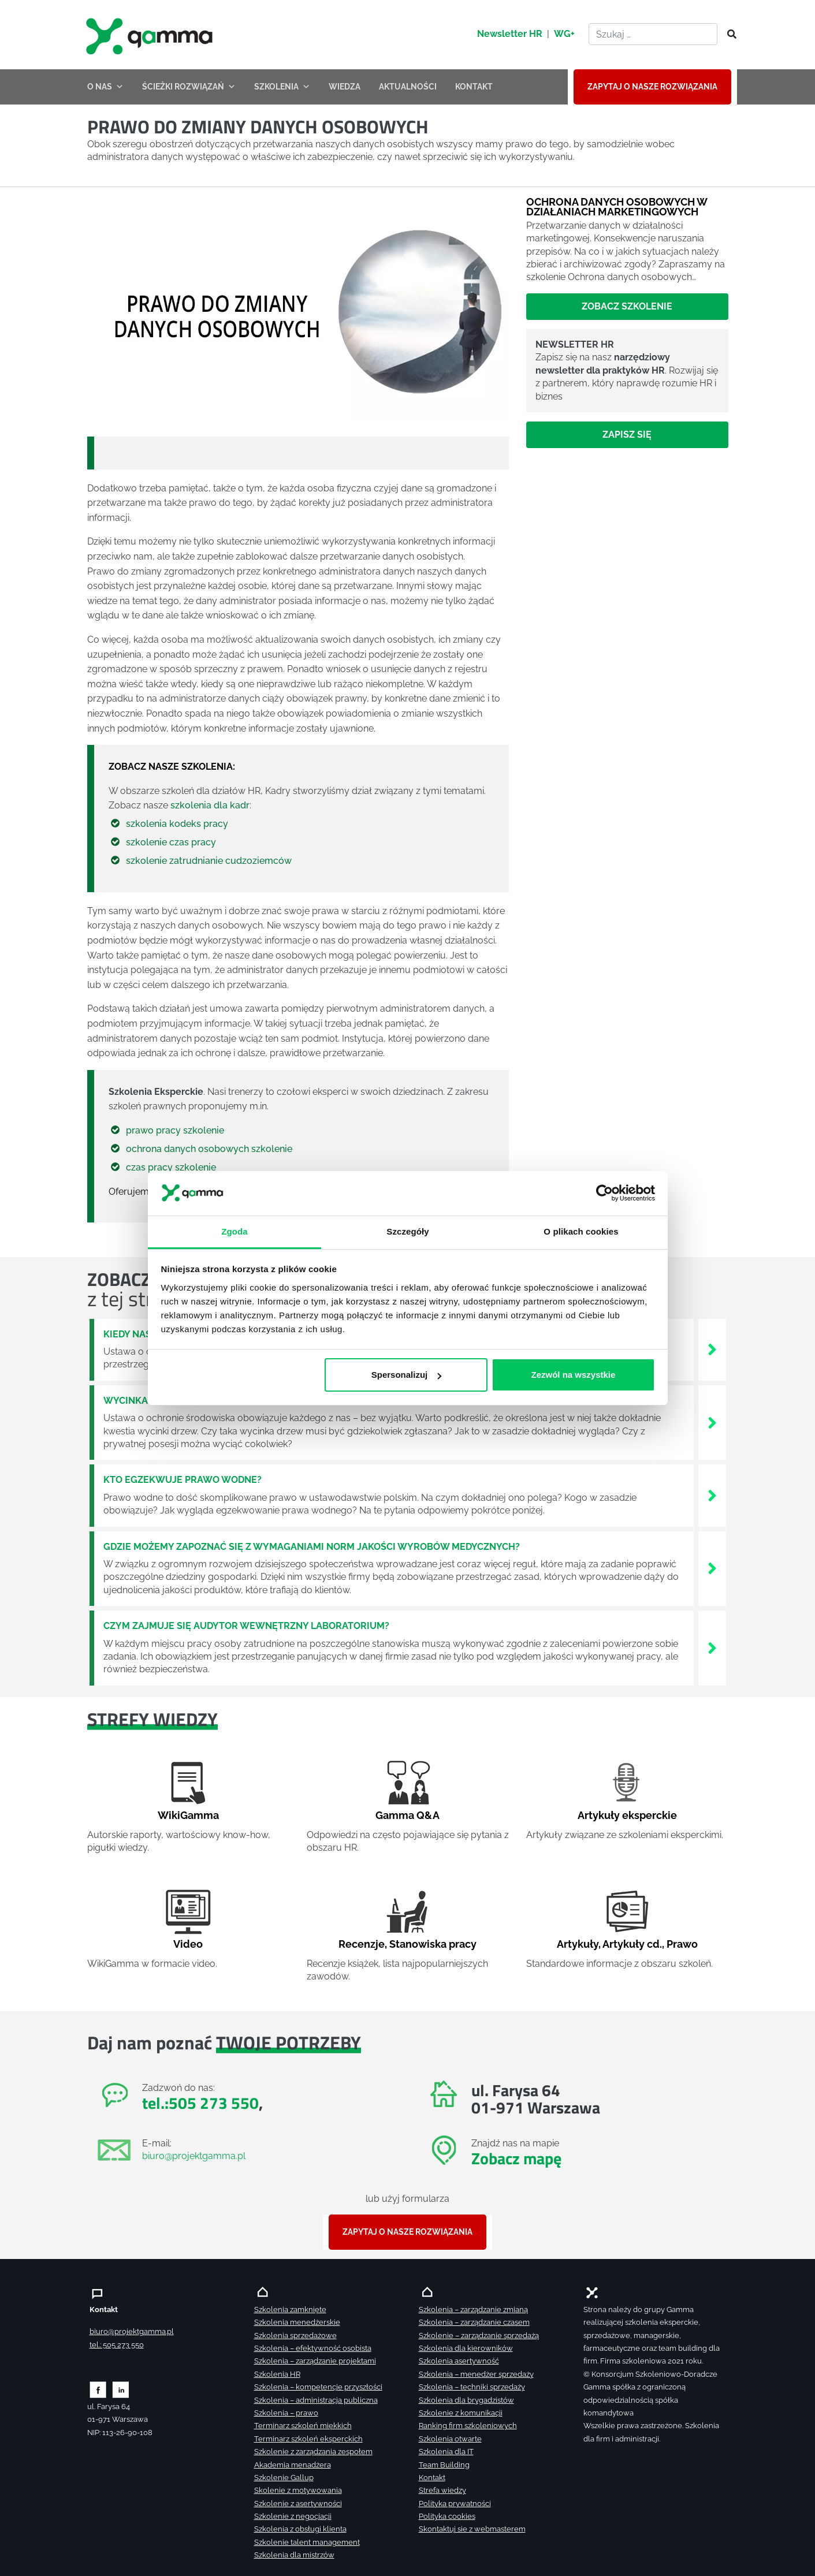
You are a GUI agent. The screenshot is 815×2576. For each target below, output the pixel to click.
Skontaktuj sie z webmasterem (472, 2529)
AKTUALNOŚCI (408, 86)
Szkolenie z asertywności (298, 2503)
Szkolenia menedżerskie (297, 2322)
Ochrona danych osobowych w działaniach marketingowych (616, 206)
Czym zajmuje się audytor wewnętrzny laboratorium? (246, 1625)
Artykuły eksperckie (627, 1815)
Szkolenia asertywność (459, 2361)
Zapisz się (627, 434)
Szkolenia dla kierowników (466, 2348)
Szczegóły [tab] (407, 1231)
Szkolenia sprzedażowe (295, 2335)
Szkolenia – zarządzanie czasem (474, 2322)
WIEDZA (344, 86)
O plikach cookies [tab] (581, 1231)
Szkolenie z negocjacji (293, 2516)
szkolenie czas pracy (171, 842)
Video (188, 1944)
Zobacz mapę (516, 2158)
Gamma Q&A (407, 1815)
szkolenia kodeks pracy (177, 823)
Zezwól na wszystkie (573, 1375)
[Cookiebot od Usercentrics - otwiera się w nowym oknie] (603, 1193)
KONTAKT (474, 86)
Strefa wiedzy (442, 2490)
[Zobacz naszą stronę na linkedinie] (121, 2389)
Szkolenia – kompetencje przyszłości (318, 2387)
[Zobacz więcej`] (712, 1348)
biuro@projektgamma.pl (193, 2155)
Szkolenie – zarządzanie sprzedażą (479, 2335)
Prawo (682, 1944)
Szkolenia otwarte (450, 2439)
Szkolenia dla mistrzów (294, 2555)
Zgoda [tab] (234, 1231)
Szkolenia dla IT (446, 2451)
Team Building (444, 2465)
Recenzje (361, 1944)
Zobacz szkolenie (627, 306)
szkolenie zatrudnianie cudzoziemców (209, 860)
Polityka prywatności (455, 2503)
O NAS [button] (105, 86)
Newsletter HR (509, 33)
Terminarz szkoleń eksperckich (308, 2439)
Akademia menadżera (292, 2465)
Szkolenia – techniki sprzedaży (472, 2387)
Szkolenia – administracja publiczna (316, 2400)
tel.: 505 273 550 (117, 2344)
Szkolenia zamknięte (290, 2309)
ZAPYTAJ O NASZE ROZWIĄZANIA (652, 86)
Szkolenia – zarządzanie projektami (315, 2361)
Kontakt (432, 2477)
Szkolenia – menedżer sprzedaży (476, 2374)
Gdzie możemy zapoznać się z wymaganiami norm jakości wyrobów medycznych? (311, 1546)
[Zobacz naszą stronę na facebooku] (98, 2389)
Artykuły (577, 1944)
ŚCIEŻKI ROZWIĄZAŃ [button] (189, 86)
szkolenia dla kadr (210, 805)
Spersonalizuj (406, 1375)
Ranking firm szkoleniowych (468, 2425)
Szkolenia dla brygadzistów (466, 2400)
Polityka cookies (447, 2516)
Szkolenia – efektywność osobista (312, 2348)
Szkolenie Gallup (284, 2477)
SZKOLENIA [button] (282, 86)
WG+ (564, 33)
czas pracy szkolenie (171, 1167)
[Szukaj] (728, 35)
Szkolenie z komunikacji (461, 2413)
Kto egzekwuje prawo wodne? (182, 1479)
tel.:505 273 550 (200, 2102)
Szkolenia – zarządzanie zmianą (473, 2309)
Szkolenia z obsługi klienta (300, 2529)
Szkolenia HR (277, 2374)
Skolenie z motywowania (298, 2490)
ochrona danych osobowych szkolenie (209, 1148)
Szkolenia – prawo (286, 2413)
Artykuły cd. (632, 1944)
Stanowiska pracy (433, 1944)
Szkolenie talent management (307, 2542)
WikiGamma (188, 1815)
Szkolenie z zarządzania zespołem (313, 2451)
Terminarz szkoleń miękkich (303, 2425)
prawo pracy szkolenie (175, 1130)
